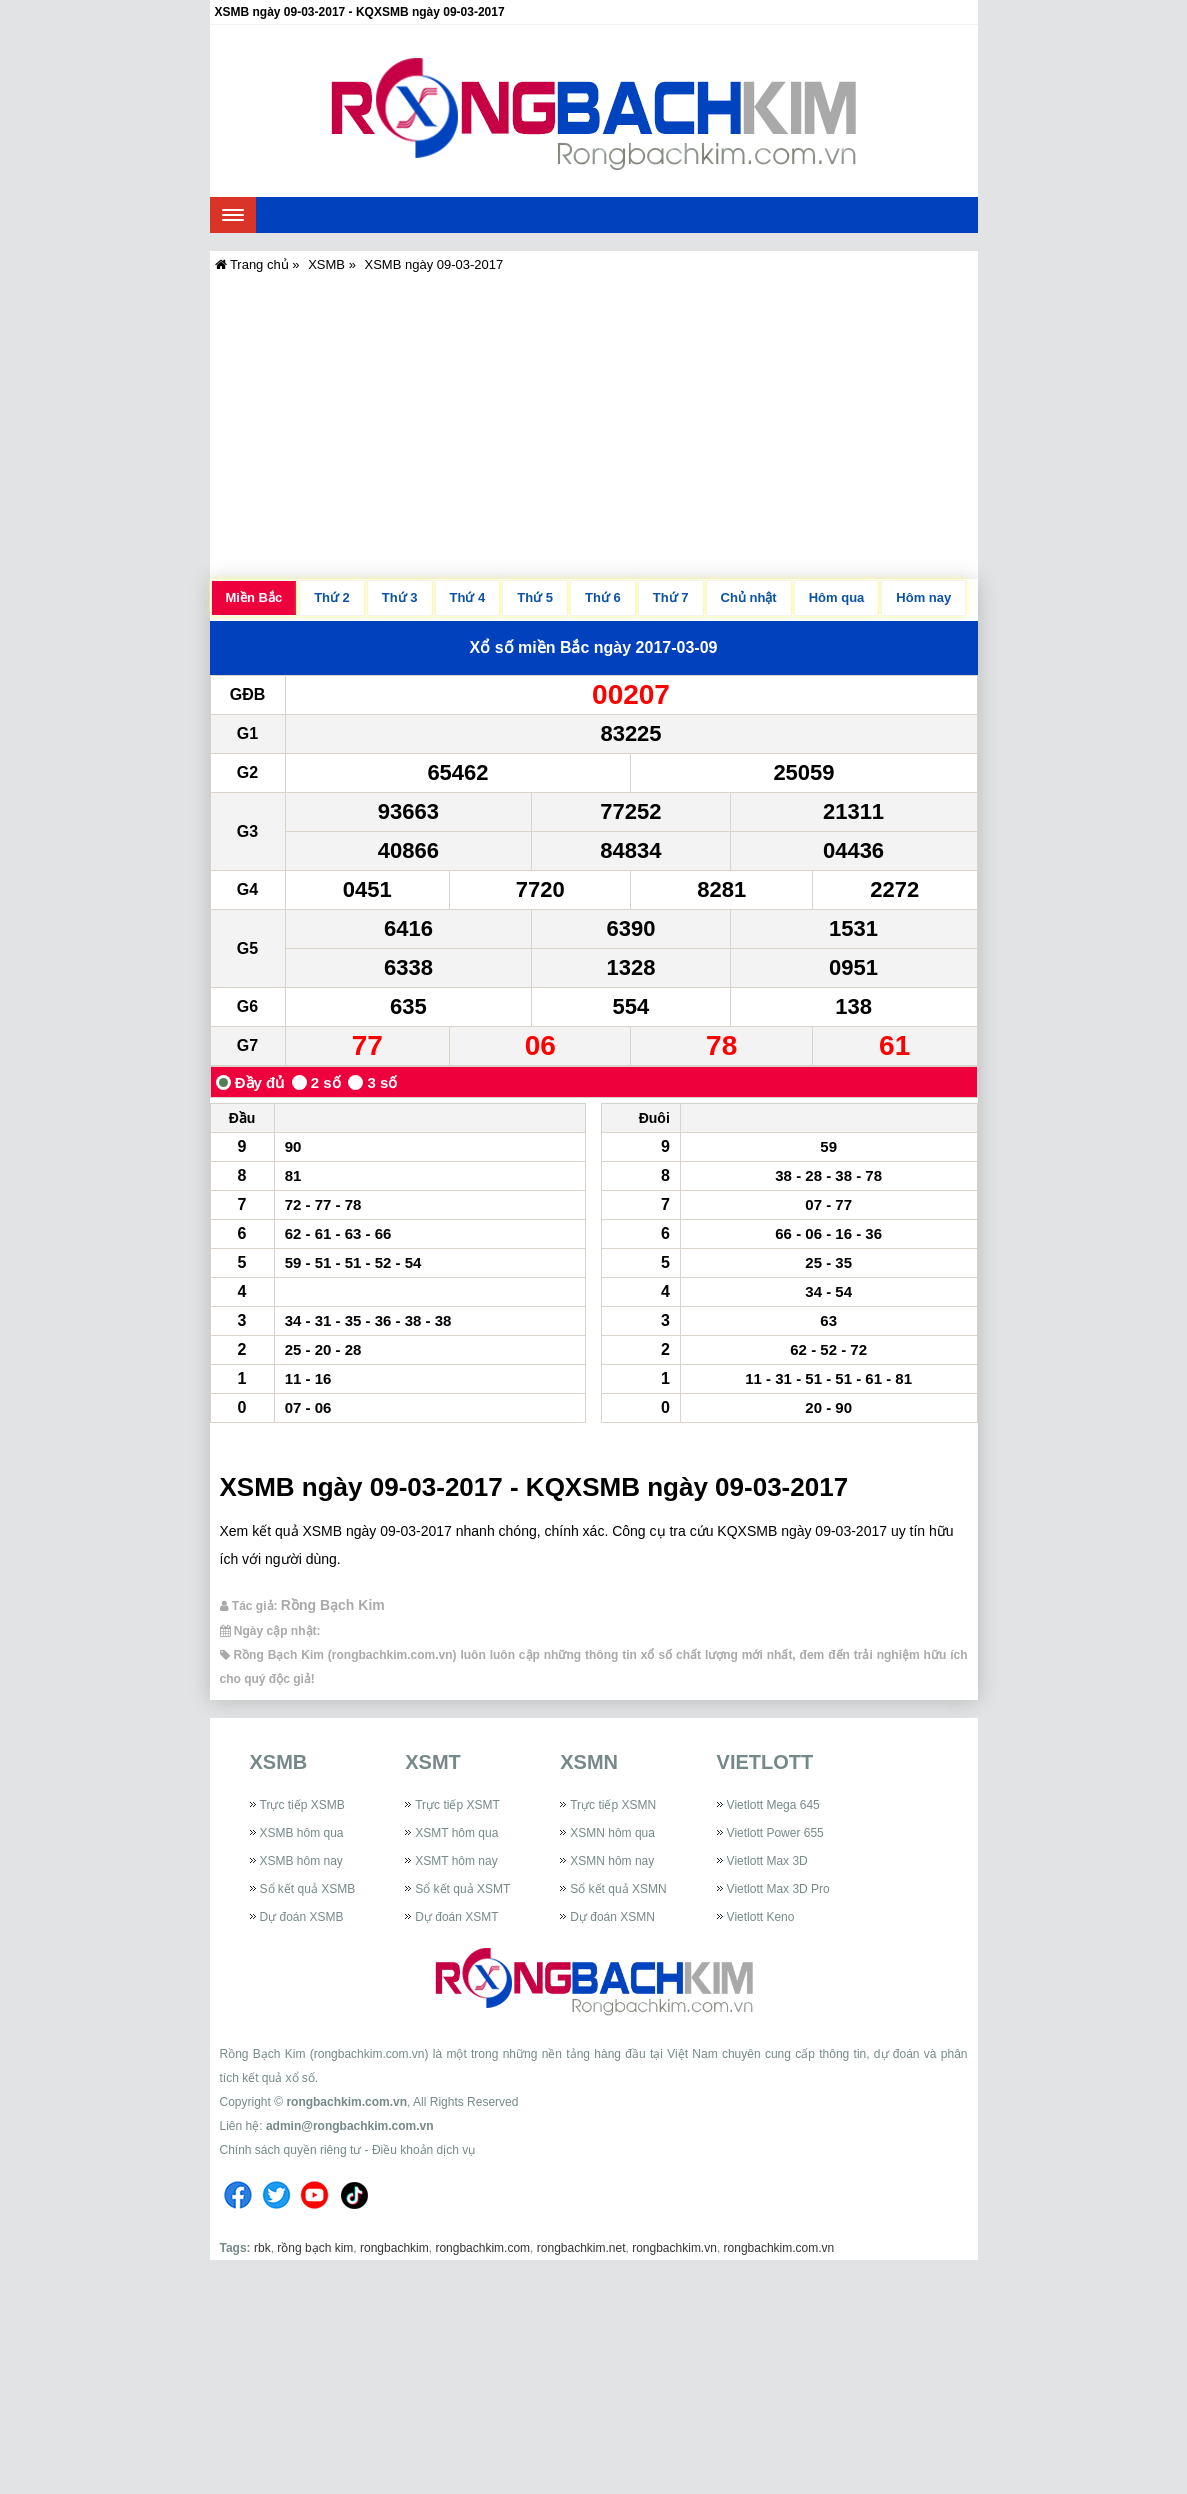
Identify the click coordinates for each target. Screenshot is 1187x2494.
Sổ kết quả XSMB (308, 1889)
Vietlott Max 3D (767, 1861)
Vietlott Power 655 (775, 1833)
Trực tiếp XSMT (457, 1805)
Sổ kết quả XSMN (618, 1889)
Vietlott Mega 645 (773, 1805)
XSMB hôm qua (302, 1833)
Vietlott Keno (761, 1917)
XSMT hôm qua (456, 1833)
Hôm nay (923, 597)
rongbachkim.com (482, 2248)
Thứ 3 (400, 597)
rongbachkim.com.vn (346, 2102)
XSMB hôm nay (301, 1861)
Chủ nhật (749, 597)
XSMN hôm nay (612, 1861)
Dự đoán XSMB (302, 1917)
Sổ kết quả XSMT (462, 1889)
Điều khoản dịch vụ (423, 2150)
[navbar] (233, 215)
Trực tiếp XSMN (613, 1805)
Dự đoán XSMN (612, 1917)
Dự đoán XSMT (456, 1917)
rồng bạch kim (315, 2248)
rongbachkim (394, 2248)
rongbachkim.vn (674, 2248)
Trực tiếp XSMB (302, 1805)
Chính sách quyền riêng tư (291, 2150)
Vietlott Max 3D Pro (778, 1889)
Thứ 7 (671, 597)
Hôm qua (837, 597)
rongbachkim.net (581, 2248)
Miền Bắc (254, 597)
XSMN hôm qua (612, 1833)
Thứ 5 (535, 597)
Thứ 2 (332, 597)
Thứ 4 (468, 597)
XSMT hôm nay (456, 1861)
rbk (262, 2248)
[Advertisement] (594, 424)
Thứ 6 (603, 597)
